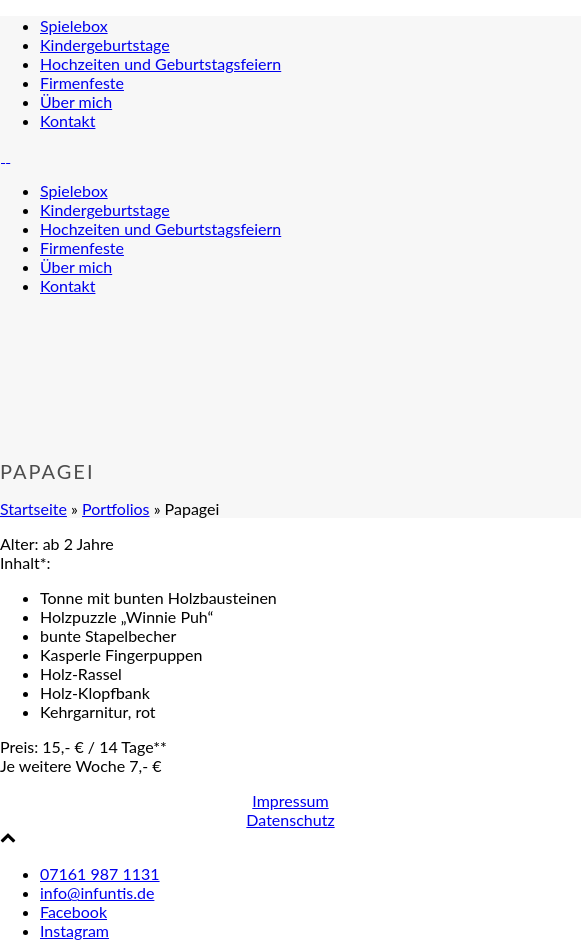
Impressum (290, 800)
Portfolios (116, 508)
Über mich (76, 101)
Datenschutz (290, 819)
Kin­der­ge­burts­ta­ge (105, 44)
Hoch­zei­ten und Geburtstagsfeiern (160, 63)
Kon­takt (67, 120)
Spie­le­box (74, 25)
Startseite (33, 508)
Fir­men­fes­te (82, 82)
